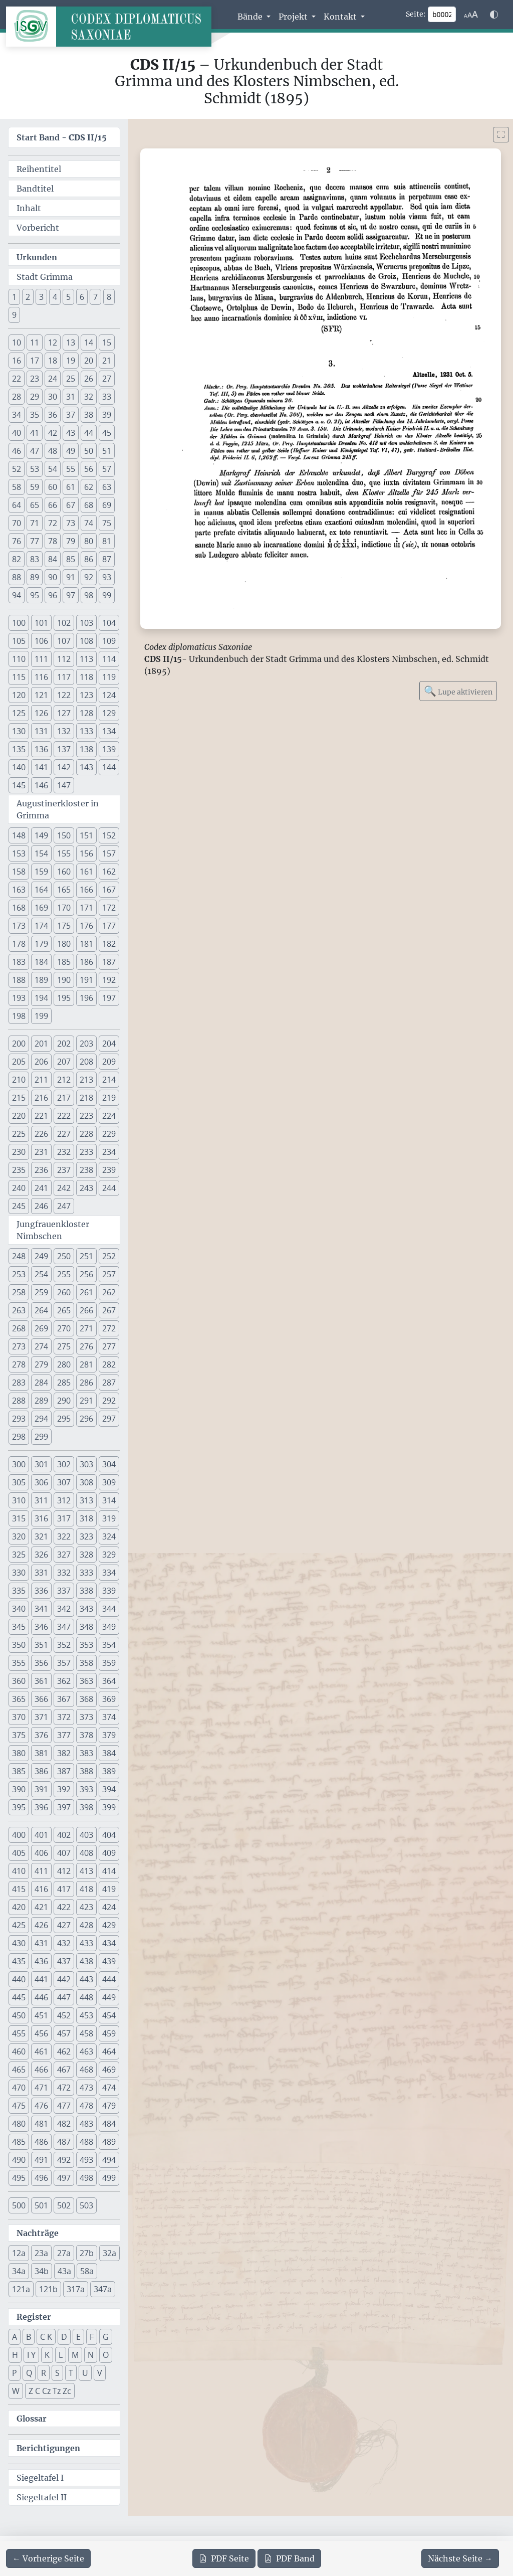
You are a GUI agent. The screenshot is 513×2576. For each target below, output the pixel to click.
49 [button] (70, 450)
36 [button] (52, 414)
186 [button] (86, 961)
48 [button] (52, 450)
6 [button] (82, 296)
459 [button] (109, 2033)
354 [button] (109, 1644)
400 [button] (19, 1834)
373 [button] (86, 1717)
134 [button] (109, 731)
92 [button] (88, 577)
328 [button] (86, 1554)
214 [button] (109, 1079)
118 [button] (86, 676)
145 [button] (19, 785)
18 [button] (52, 360)
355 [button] (19, 1662)
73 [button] (70, 523)
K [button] (47, 2354)
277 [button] (109, 1346)
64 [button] (16, 504)
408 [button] (86, 1852)
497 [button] (64, 2177)
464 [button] (109, 2051)
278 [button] (19, 1364)
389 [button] (109, 1771)
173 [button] (19, 925)
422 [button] (64, 1907)
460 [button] (19, 2051)
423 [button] (86, 1907)
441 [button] (41, 1979)
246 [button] (41, 1206)
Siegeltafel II (42, 2497)
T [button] (71, 2372)
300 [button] (19, 1464)
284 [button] (41, 1382)
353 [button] (86, 1644)
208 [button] (86, 1061)
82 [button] (16, 559)
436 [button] (41, 1961)
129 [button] (109, 713)
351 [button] (41, 1644)
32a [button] (109, 2253)
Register (34, 2317)
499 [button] (109, 2177)
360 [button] (19, 1680)
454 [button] (109, 2015)
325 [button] (19, 1554)
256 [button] (86, 1274)
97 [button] (70, 595)
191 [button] (86, 979)
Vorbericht (38, 228)
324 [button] (109, 1536)
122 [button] (64, 695)
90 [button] (52, 577)
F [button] (92, 2336)
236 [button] (41, 1169)
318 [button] (86, 1518)
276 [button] (86, 1346)
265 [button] (64, 1310)
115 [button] (19, 676)
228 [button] (86, 1133)
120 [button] (19, 695)
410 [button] (19, 1870)
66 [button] (52, 504)
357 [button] (64, 1662)
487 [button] (64, 2141)
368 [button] (86, 1698)
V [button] (99, 2372)
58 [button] (16, 486)
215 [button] (19, 1097)
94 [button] (16, 595)
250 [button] (64, 1256)
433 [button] (86, 1943)
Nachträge (38, 2233)
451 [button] (41, 2015)
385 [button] (19, 1771)
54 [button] (52, 468)
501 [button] (41, 2205)
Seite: (416, 14)
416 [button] (41, 1889)
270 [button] (64, 1328)
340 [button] (19, 1608)
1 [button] (14, 296)
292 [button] (109, 1400)
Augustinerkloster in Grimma (58, 809)
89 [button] (34, 577)
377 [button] (64, 1735)
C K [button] (46, 2336)
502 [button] (64, 2205)
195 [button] (64, 997)
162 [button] (109, 871)
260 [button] (64, 1292)
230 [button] (19, 1151)
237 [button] (64, 1169)
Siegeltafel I (40, 2478)
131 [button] (41, 731)
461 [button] (41, 2051)
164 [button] (41, 889)
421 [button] (41, 1907)
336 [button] (41, 1590)
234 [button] (109, 1151)
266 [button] (86, 1310)
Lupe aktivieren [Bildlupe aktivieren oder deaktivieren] (458, 690)
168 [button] (19, 907)
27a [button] (64, 2253)
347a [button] (103, 2289)
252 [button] (109, 1256)
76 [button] (16, 541)
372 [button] (64, 1717)
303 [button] (86, 1464)
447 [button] (64, 1997)
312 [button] (64, 1500)
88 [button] (16, 577)
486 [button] (41, 2141)
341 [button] (41, 1608)
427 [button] (64, 1925)
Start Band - (62, 137)
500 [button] (19, 2205)
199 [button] (41, 1015)
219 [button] (109, 1097)
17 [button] (34, 360)
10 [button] (16, 342)
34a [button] (19, 2271)
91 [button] (70, 577)
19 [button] (70, 360)
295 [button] (64, 1418)
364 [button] (109, 1680)
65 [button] (34, 504)
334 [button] (109, 1572)
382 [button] (64, 1753)
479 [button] (109, 2105)
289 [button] (41, 1400)
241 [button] (41, 1187)
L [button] (61, 2354)
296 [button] (86, 1418)
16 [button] (16, 360)
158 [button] (19, 871)
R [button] (43, 2372)
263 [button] (19, 1310)
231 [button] (41, 1151)
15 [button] (106, 342)
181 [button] (86, 943)
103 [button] (86, 622)
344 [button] (109, 1608)
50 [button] (88, 450)
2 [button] (28, 296)
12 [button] (52, 342)
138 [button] (86, 749)
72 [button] (52, 523)
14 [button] (88, 342)
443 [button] (86, 1979)
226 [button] (41, 1133)
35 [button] (34, 414)
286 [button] (86, 1382)
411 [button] (41, 1870)
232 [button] (64, 1151)
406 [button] (41, 1852)
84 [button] (52, 559)
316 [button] (41, 1518)
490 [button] (19, 2159)
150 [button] (64, 835)
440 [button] (19, 1979)
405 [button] (19, 1852)
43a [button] (64, 2271)
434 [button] (109, 1943)
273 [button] (19, 1346)
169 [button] (41, 907)
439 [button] (109, 1961)
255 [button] (64, 1274)
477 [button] (64, 2105)
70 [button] (16, 523)
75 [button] (106, 523)
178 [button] (19, 943)
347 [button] (64, 1626)
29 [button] (34, 396)
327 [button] (64, 1554)
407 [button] (64, 1852)
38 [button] (88, 414)
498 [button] (86, 2177)
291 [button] (86, 1400)
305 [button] (19, 1482)
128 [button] (86, 713)
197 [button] (109, 997)
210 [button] (19, 1079)
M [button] (75, 2354)
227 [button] (64, 1133)
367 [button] (64, 1698)
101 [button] (41, 622)
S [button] (57, 2372)
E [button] (78, 2336)
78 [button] (52, 541)
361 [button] (41, 1680)
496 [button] (41, 2177)
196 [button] (86, 997)
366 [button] (41, 1698)
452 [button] (64, 2015)
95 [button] (34, 595)
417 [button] (64, 1889)
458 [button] (86, 2033)
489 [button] (109, 2141)
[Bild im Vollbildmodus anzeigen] (501, 134)
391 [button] (41, 1789)
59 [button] (34, 486)
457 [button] (64, 2033)
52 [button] (16, 468)
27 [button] (106, 378)
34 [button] (16, 414)
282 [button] (109, 1364)
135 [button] (19, 749)
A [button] (14, 2336)
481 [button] (41, 2123)
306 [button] (41, 1482)
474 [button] (109, 2087)
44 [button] (88, 432)
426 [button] (41, 1925)
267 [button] (109, 1310)
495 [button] (19, 2177)
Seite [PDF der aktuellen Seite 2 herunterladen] (224, 2558)
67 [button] (70, 504)
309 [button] (109, 1482)
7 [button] (95, 296)
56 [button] (88, 468)
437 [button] (64, 1961)
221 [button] (41, 1115)
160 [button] (64, 871)
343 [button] (86, 1608)
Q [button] (29, 2372)
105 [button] (19, 640)
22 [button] (16, 378)
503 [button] (86, 2205)
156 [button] (86, 853)
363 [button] (86, 1680)
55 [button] (70, 468)
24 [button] (52, 378)
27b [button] (87, 2253)
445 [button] (19, 1997)
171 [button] (86, 907)
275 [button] (64, 1346)
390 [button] (19, 1789)
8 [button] (109, 296)
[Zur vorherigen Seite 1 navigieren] (48, 2558)
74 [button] (88, 523)
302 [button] (64, 1464)
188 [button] (19, 979)
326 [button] (41, 1554)
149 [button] (41, 835)
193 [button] (19, 997)
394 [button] (109, 1789)
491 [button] (41, 2159)
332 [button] (64, 1572)
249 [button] (41, 1256)
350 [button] (19, 1644)
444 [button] (109, 1979)
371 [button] (41, 1717)
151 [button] (86, 835)
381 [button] (41, 1753)
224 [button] (109, 1115)
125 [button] (19, 713)
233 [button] (86, 1151)
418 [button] (86, 1889)
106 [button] (41, 640)
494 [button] (109, 2159)
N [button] (91, 2354)
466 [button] (41, 2069)
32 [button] (88, 396)
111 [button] (41, 658)
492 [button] (64, 2159)
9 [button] (14, 314)
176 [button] (86, 925)
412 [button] (64, 1870)
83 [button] (34, 559)
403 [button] (86, 1834)
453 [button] (86, 2015)
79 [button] (70, 541)
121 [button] (41, 695)
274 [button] (41, 1346)
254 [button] (41, 1274)
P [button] (14, 2372)
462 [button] (64, 2051)
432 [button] (64, 1943)
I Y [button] (31, 2354)
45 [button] (106, 432)
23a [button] (41, 2253)
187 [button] (109, 961)
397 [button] (64, 1807)
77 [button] (34, 541)
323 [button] (86, 1536)
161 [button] (86, 871)
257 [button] (109, 1274)
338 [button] (86, 1590)
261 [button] (86, 1292)
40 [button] (16, 432)
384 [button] (109, 1753)
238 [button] (86, 1169)
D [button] (64, 2336)
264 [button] (41, 1310)
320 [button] (19, 1536)
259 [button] (41, 1292)
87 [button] (106, 559)
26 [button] (88, 378)
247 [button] (64, 1206)
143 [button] (86, 767)
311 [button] (41, 1500)
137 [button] (64, 749)
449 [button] (109, 1997)
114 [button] (109, 658)
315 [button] (19, 1518)
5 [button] (68, 296)
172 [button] (109, 907)
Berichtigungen (48, 2448)
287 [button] (109, 1382)
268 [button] (19, 1328)
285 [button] (64, 1382)
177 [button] (109, 925)
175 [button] (64, 925)
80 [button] (88, 541)
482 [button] (64, 2123)
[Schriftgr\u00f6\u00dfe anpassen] (471, 14)
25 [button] (70, 378)
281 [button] (86, 1364)
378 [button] (86, 1735)
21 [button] (106, 360)
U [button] (85, 2372)
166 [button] (86, 889)
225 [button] (19, 1133)
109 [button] (109, 640)
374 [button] (109, 1717)
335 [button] (19, 1590)
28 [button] (16, 396)
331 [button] (41, 1572)
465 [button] (19, 2069)
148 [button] (19, 835)
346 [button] (41, 1626)
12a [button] (19, 2253)
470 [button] (19, 2087)
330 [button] (19, 1572)
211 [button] (41, 1079)
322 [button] (64, 1536)
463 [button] (86, 2051)
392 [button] (64, 1789)
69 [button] (106, 504)
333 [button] (86, 1572)
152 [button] (109, 835)
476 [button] (41, 2105)
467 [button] (64, 2069)
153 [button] (19, 853)
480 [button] (19, 2123)
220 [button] (19, 1115)
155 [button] (64, 853)
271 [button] (86, 1328)
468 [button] (86, 2069)
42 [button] (52, 432)
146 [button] (41, 785)
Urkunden (37, 257)
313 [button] (86, 1500)
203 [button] (86, 1043)
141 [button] (41, 767)
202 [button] (64, 1043)
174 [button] (41, 925)
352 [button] (64, 1644)
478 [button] (86, 2105)
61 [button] (70, 486)
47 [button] (34, 450)
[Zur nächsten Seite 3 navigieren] (460, 2558)
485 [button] (19, 2141)
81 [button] (106, 541)
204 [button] (109, 1043)
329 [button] (109, 1554)
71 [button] (34, 523)
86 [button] (88, 559)
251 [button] (86, 1256)
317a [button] (76, 2289)
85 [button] (70, 559)
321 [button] (41, 1536)
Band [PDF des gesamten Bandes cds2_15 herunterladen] (289, 2558)
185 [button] (64, 961)
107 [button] (64, 640)
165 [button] (64, 889)
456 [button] (41, 2033)
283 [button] (19, 1382)
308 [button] (86, 1482)
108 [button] (86, 640)
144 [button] (109, 767)
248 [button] (19, 1256)
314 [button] (109, 1500)
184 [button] (41, 961)
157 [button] (109, 853)
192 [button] (109, 979)
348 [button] (86, 1626)
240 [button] (19, 1187)
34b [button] (42, 2271)
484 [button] (109, 2123)
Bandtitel (35, 189)
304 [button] (109, 1464)
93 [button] (106, 577)
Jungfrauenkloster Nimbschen (53, 1230)
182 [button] (109, 943)
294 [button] (41, 1418)
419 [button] (109, 1889)
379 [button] (109, 1735)
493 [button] (86, 2159)
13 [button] (70, 342)
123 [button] (86, 695)
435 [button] (19, 1961)
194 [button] (41, 997)
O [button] (106, 2354)
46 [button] (16, 450)
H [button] (15, 2354)
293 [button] (19, 1418)
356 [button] (41, 1662)
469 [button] (109, 2069)
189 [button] (41, 979)
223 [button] (86, 1115)
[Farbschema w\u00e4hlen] (494, 15)
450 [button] (19, 2015)
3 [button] (41, 296)
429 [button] (109, 1925)
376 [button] (41, 1735)
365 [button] (19, 1698)
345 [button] (19, 1626)
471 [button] (41, 2087)
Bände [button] (251, 17)
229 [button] (109, 1133)
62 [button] (88, 486)
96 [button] (52, 595)
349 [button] (109, 1626)
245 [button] (19, 1206)
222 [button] (64, 1115)
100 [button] (19, 622)
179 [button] (41, 943)
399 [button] (109, 1807)
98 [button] (88, 595)
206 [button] (41, 1061)
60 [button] (52, 486)
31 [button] (70, 396)
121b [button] (48, 2289)
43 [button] (70, 432)
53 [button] (34, 468)
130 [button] (19, 731)
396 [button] (41, 1807)
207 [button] (64, 1061)
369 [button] (109, 1698)
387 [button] (64, 1771)
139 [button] (109, 749)
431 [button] (41, 1943)
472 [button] (64, 2087)
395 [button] (19, 1807)
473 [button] (86, 2087)
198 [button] (19, 1015)
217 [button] (64, 1097)
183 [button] (19, 961)
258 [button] (19, 1292)
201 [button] (41, 1043)
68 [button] (88, 504)
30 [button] (52, 396)
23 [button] (34, 378)
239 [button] (109, 1169)
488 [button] (86, 2141)
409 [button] (109, 1852)
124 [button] (109, 695)
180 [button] (64, 943)
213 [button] (86, 1079)
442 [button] (64, 1979)
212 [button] (64, 1079)
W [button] (16, 2390)
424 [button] (109, 1907)
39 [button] (106, 414)
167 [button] (109, 889)
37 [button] (70, 414)
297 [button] (109, 1418)
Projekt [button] (294, 17)
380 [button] (19, 1753)
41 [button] (34, 432)
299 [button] (41, 1436)
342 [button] (64, 1608)
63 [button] (106, 486)
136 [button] (41, 749)
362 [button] (64, 1680)
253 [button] (19, 1274)
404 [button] (109, 1834)
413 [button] (86, 1870)
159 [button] (41, 871)
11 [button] (34, 342)
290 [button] (64, 1400)
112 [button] (64, 658)
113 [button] (86, 658)
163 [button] (19, 889)
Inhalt (29, 208)
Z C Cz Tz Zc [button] (50, 2390)
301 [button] (41, 1464)
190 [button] (64, 979)
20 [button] (88, 360)
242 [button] (64, 1187)
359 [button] (109, 1662)
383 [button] (86, 1753)
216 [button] (41, 1097)
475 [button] (19, 2105)
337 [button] (64, 1590)
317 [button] (64, 1518)
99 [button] (106, 595)
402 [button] (64, 1834)
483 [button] (86, 2123)
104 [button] (109, 622)
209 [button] (109, 1061)
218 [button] (86, 1097)
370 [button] (19, 1717)
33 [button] (106, 396)
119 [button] (109, 676)
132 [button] (64, 731)
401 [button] (41, 1834)
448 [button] (86, 1997)
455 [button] (19, 2033)
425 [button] (19, 1925)
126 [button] (41, 713)
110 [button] (19, 658)
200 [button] (19, 1043)
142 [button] (64, 767)
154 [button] (41, 853)
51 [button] (106, 450)
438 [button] (86, 1961)
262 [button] (109, 1292)
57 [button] (106, 468)
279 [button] (41, 1364)
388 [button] (86, 1771)
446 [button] (41, 1997)
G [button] (106, 2336)
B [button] (28, 2336)
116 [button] (41, 676)
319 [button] (109, 1518)
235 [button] (19, 1169)
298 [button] (19, 1436)
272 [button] (109, 1328)
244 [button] (109, 1187)
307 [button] (64, 1482)
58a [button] (87, 2271)
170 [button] (64, 907)
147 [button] (64, 785)
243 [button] (86, 1187)
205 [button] (19, 1061)
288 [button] (19, 1400)
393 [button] (86, 1789)
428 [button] (86, 1925)
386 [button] (41, 1771)
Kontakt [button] (341, 17)
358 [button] (86, 1662)
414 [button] (109, 1870)
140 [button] (19, 767)
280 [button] (64, 1364)
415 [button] (19, 1889)
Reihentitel (39, 169)
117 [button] (64, 676)
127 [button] (64, 713)
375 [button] (19, 1735)
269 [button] (41, 1328)
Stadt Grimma (45, 277)
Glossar (32, 2419)
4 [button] (55, 296)
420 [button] (19, 1907)
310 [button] (19, 1500)
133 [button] (86, 731)
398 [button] (86, 1807)
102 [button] (64, 622)
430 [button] (19, 1943)
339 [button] (109, 1590)
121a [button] (21, 2289)
